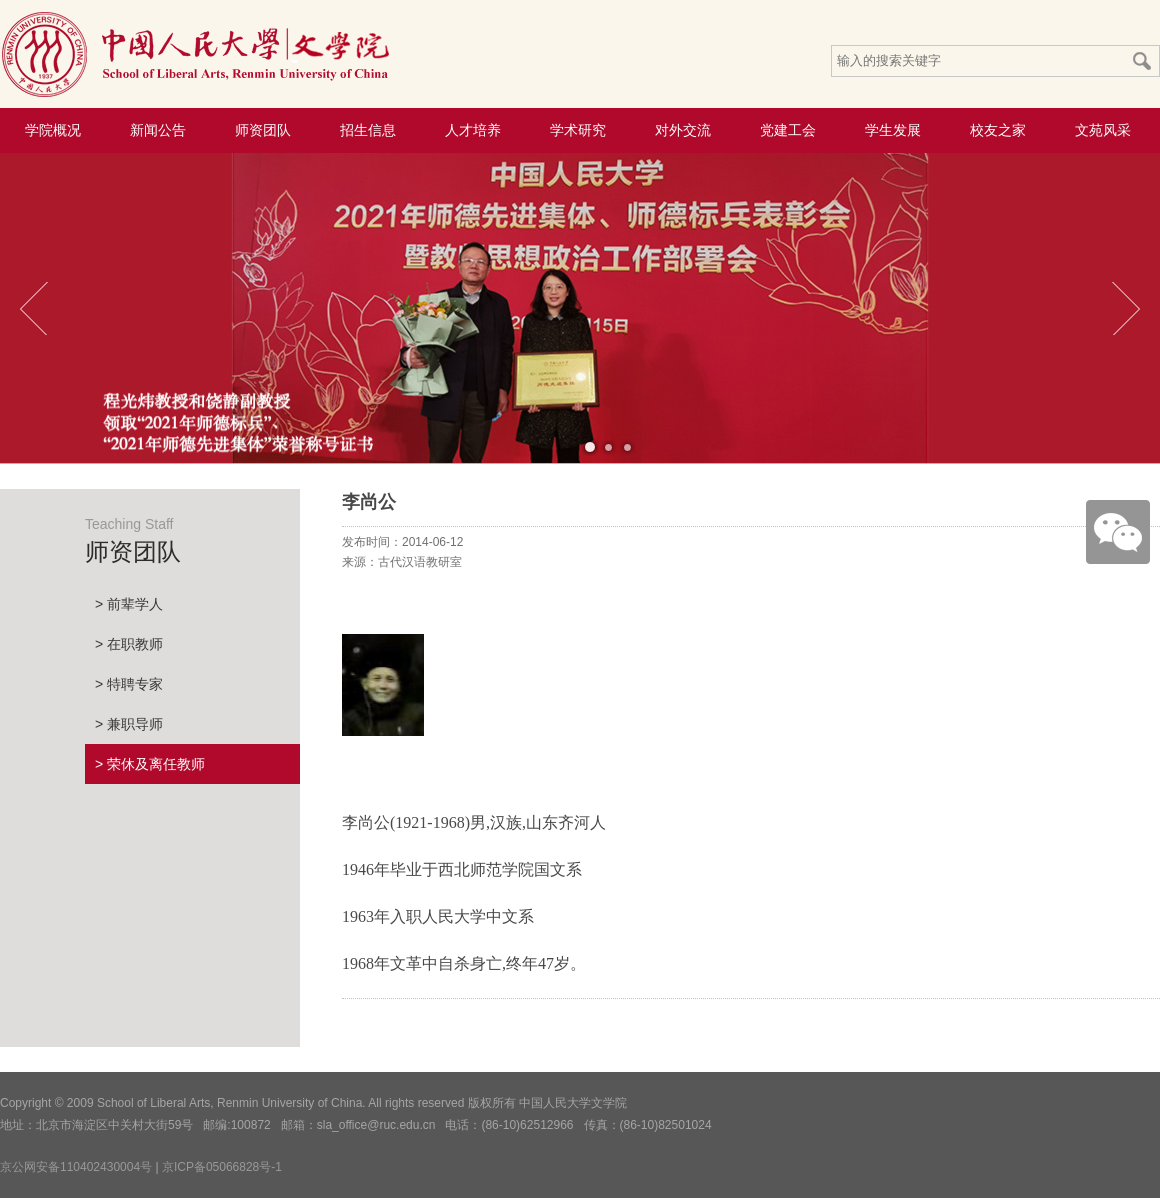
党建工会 (788, 130)
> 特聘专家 (129, 684)
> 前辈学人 (129, 604)
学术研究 (578, 130)
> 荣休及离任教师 (150, 764)
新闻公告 (158, 130)
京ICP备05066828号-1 (222, 1167)
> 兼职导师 (129, 724)
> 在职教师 (129, 644)
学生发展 (893, 130)
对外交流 (683, 130)
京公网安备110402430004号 (76, 1167)
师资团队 (263, 130)
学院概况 (53, 130)
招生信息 (368, 130)
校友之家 (998, 130)
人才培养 (473, 130)
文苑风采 (1103, 130)
